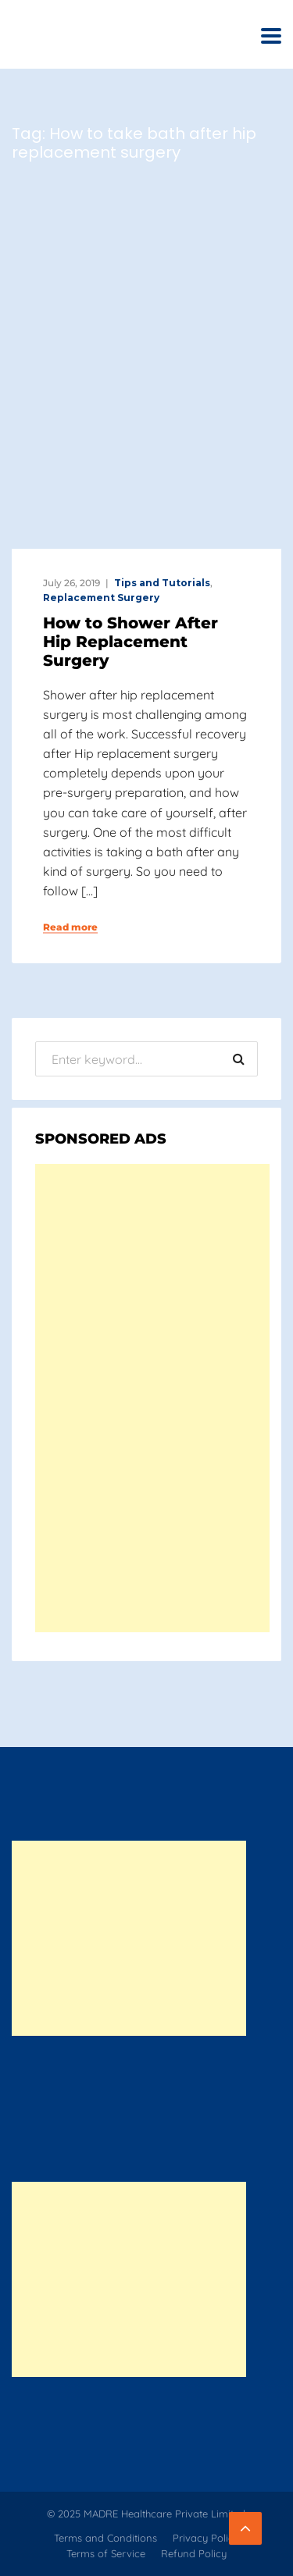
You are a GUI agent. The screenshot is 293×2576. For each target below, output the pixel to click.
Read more (70, 927)
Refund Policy (194, 2553)
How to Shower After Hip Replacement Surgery (130, 642)
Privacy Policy (206, 2538)
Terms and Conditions (105, 2538)
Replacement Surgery (101, 597)
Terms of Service (105, 2553)
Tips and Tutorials (162, 583)
